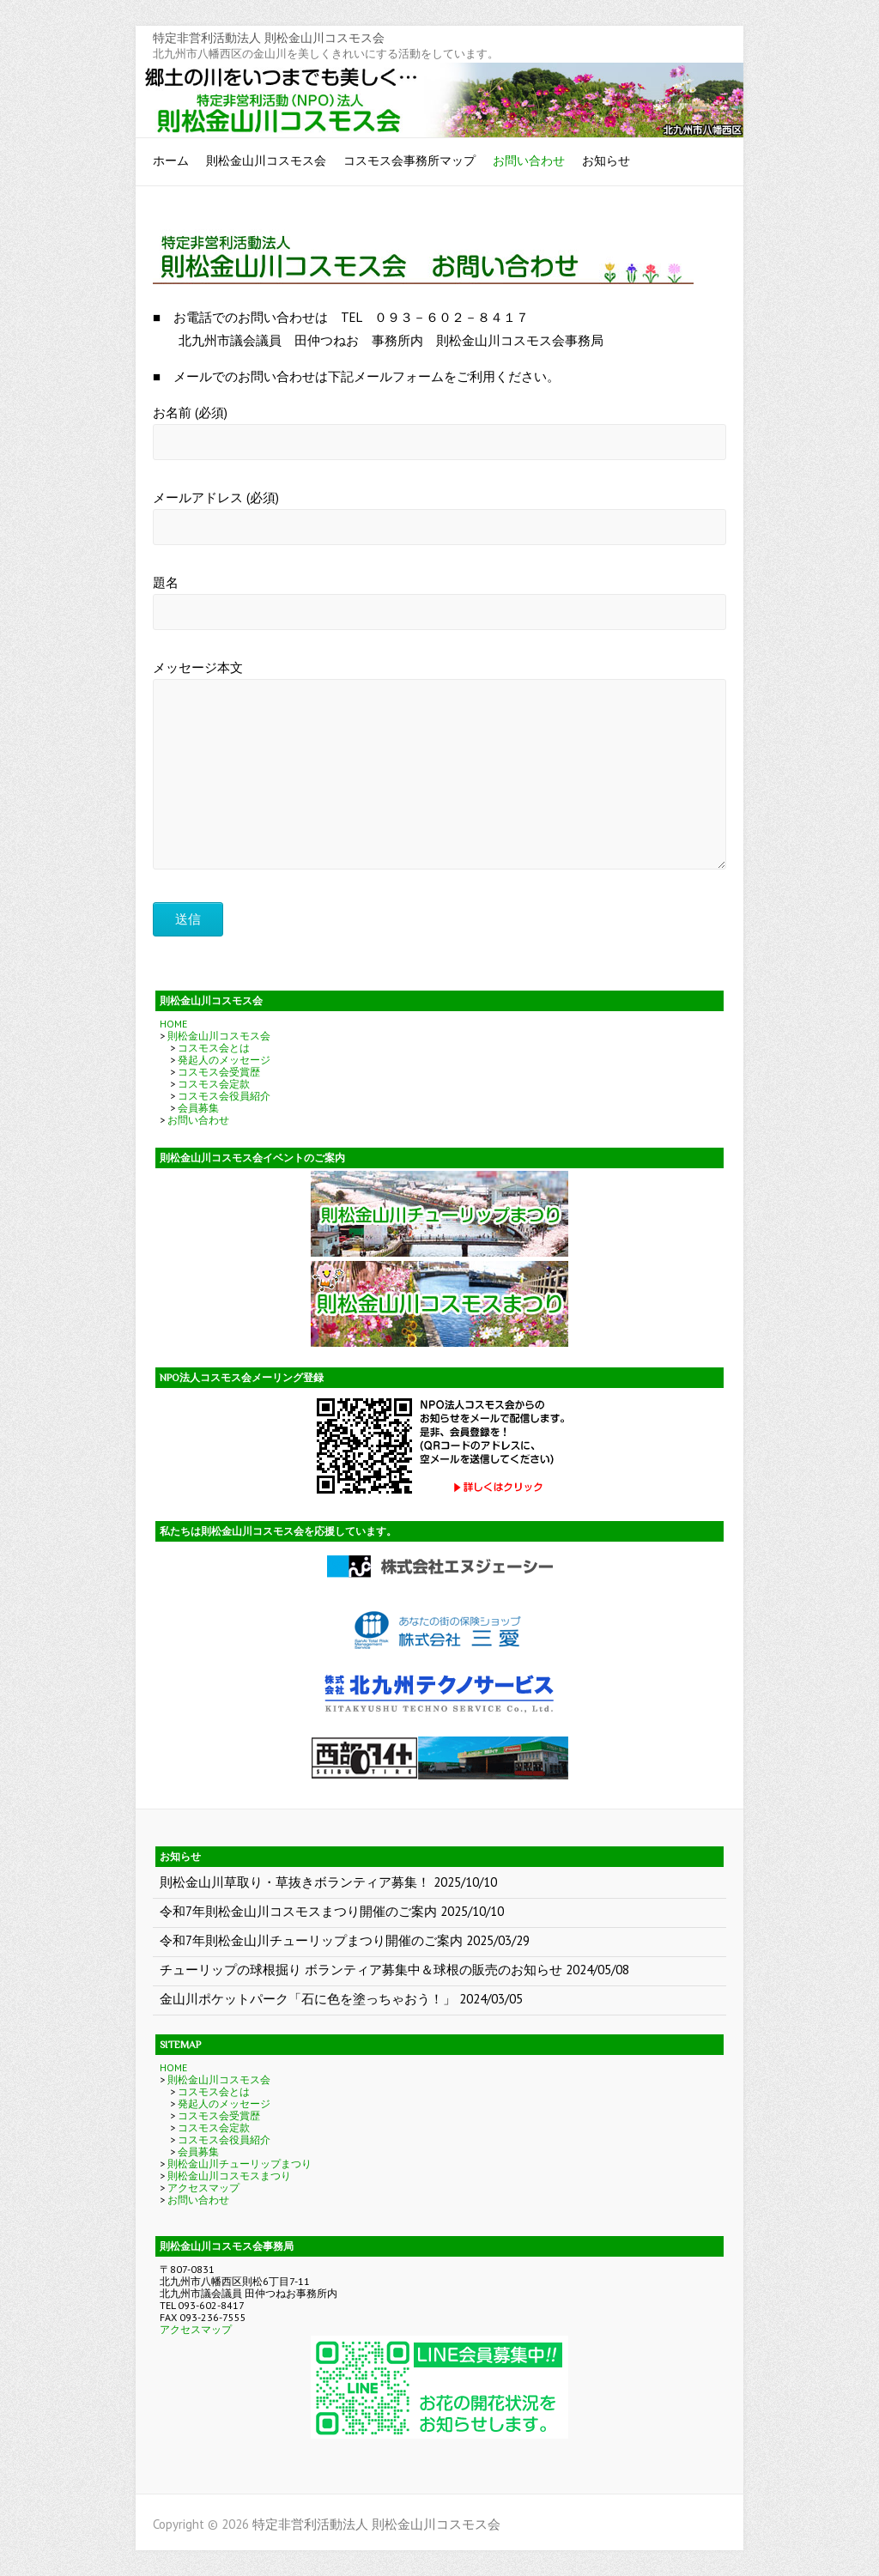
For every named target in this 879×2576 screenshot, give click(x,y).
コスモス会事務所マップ (409, 160)
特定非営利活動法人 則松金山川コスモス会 (269, 38)
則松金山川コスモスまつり (229, 2175)
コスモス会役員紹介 (224, 1095)
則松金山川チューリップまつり (239, 2163)
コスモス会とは (214, 1047)
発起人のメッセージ (224, 1059)
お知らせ (606, 160)
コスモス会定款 (214, 1083)
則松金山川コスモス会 (266, 160)
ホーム (171, 160)
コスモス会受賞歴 (219, 1071)
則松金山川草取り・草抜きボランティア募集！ (295, 1882)
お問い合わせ (529, 160)
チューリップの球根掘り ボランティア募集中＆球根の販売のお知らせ (361, 1969)
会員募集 (198, 1107)
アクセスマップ (203, 2187)
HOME (173, 1023)
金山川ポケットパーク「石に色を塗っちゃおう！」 (308, 1999)
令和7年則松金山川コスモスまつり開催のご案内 (298, 1911)
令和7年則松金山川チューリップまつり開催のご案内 (311, 1940)
